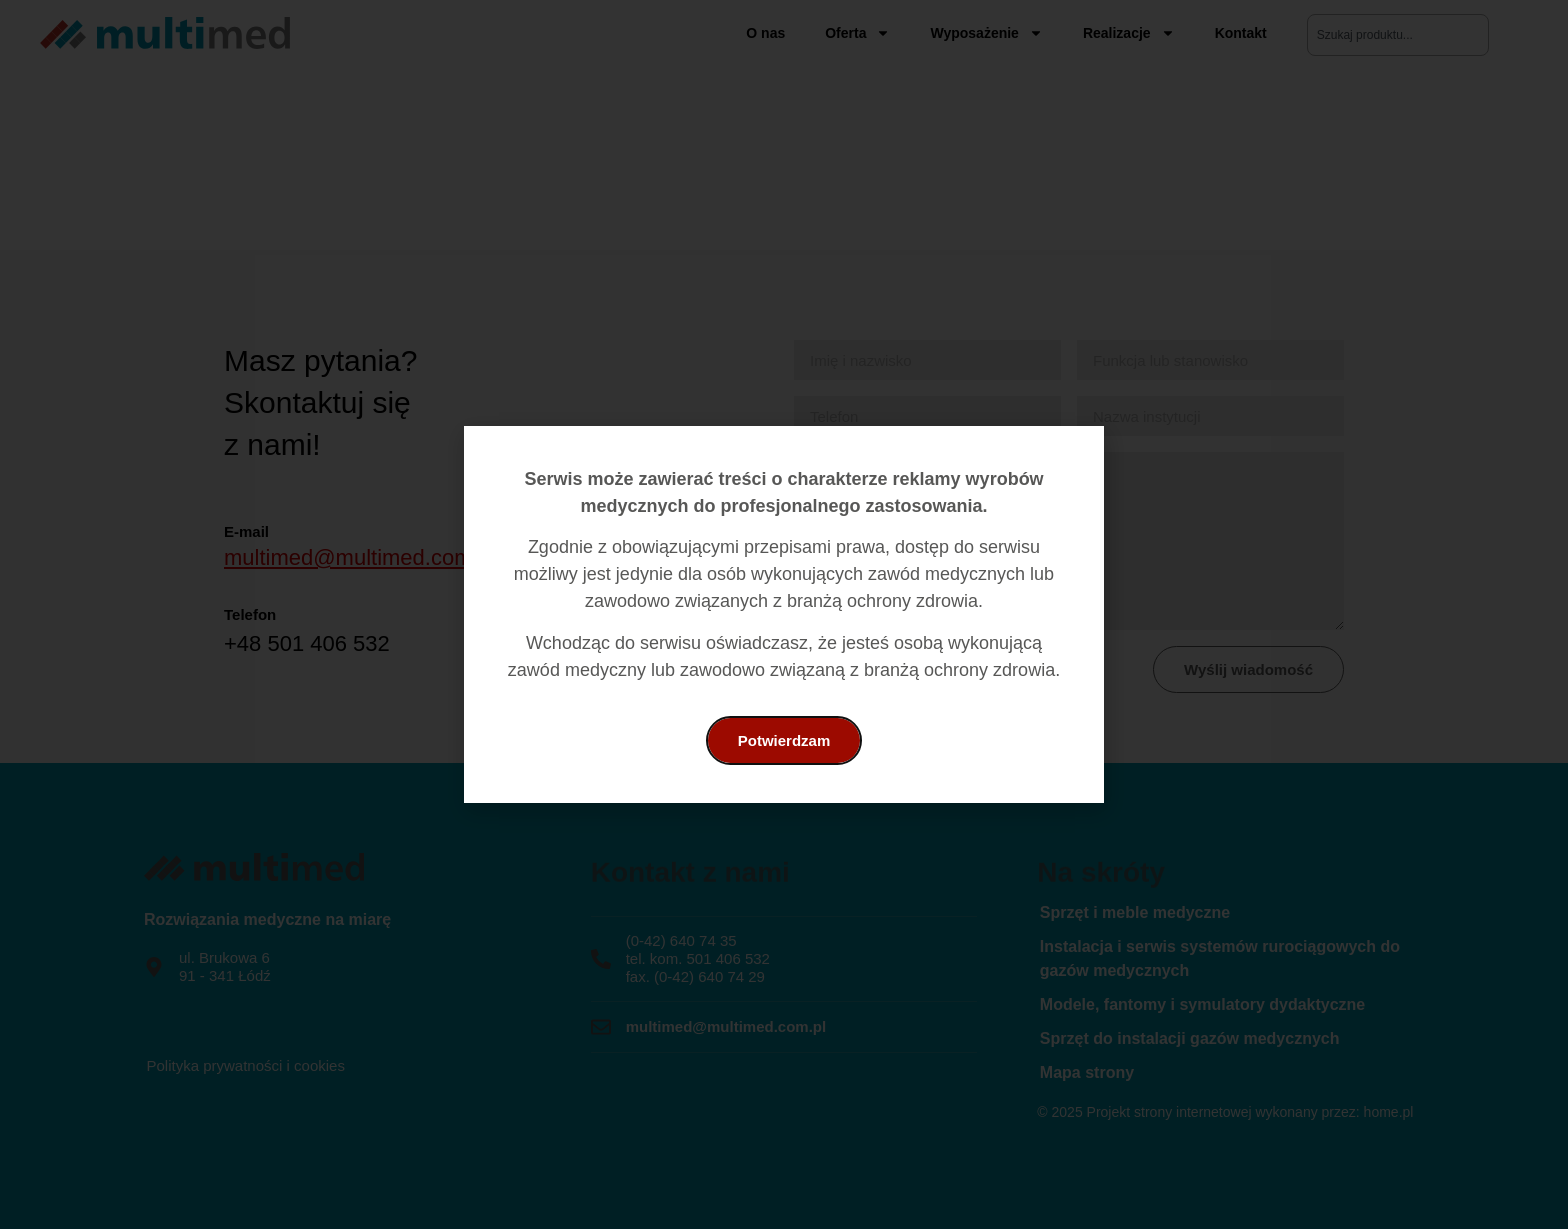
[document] (784, 614)
